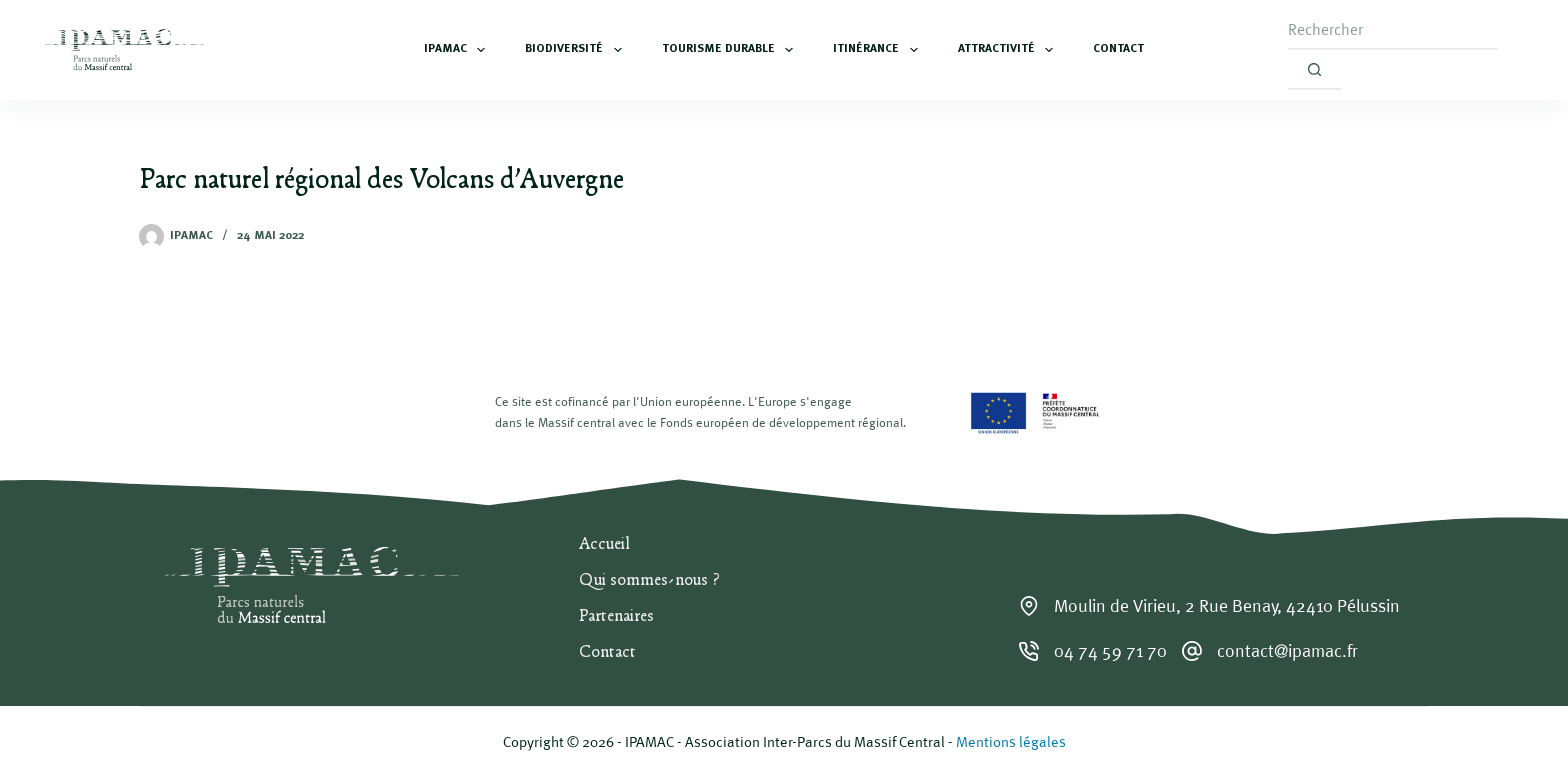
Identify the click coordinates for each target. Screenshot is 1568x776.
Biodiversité (577, 50)
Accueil (604, 545)
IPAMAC (458, 50)
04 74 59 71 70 (1110, 650)
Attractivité (1009, 50)
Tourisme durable (731, 50)
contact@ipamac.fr (1287, 650)
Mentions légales (1011, 741)
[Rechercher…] (1393, 30)
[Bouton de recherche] (1314, 70)
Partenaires (616, 617)
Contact (1118, 49)
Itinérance (879, 50)
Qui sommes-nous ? (649, 581)
